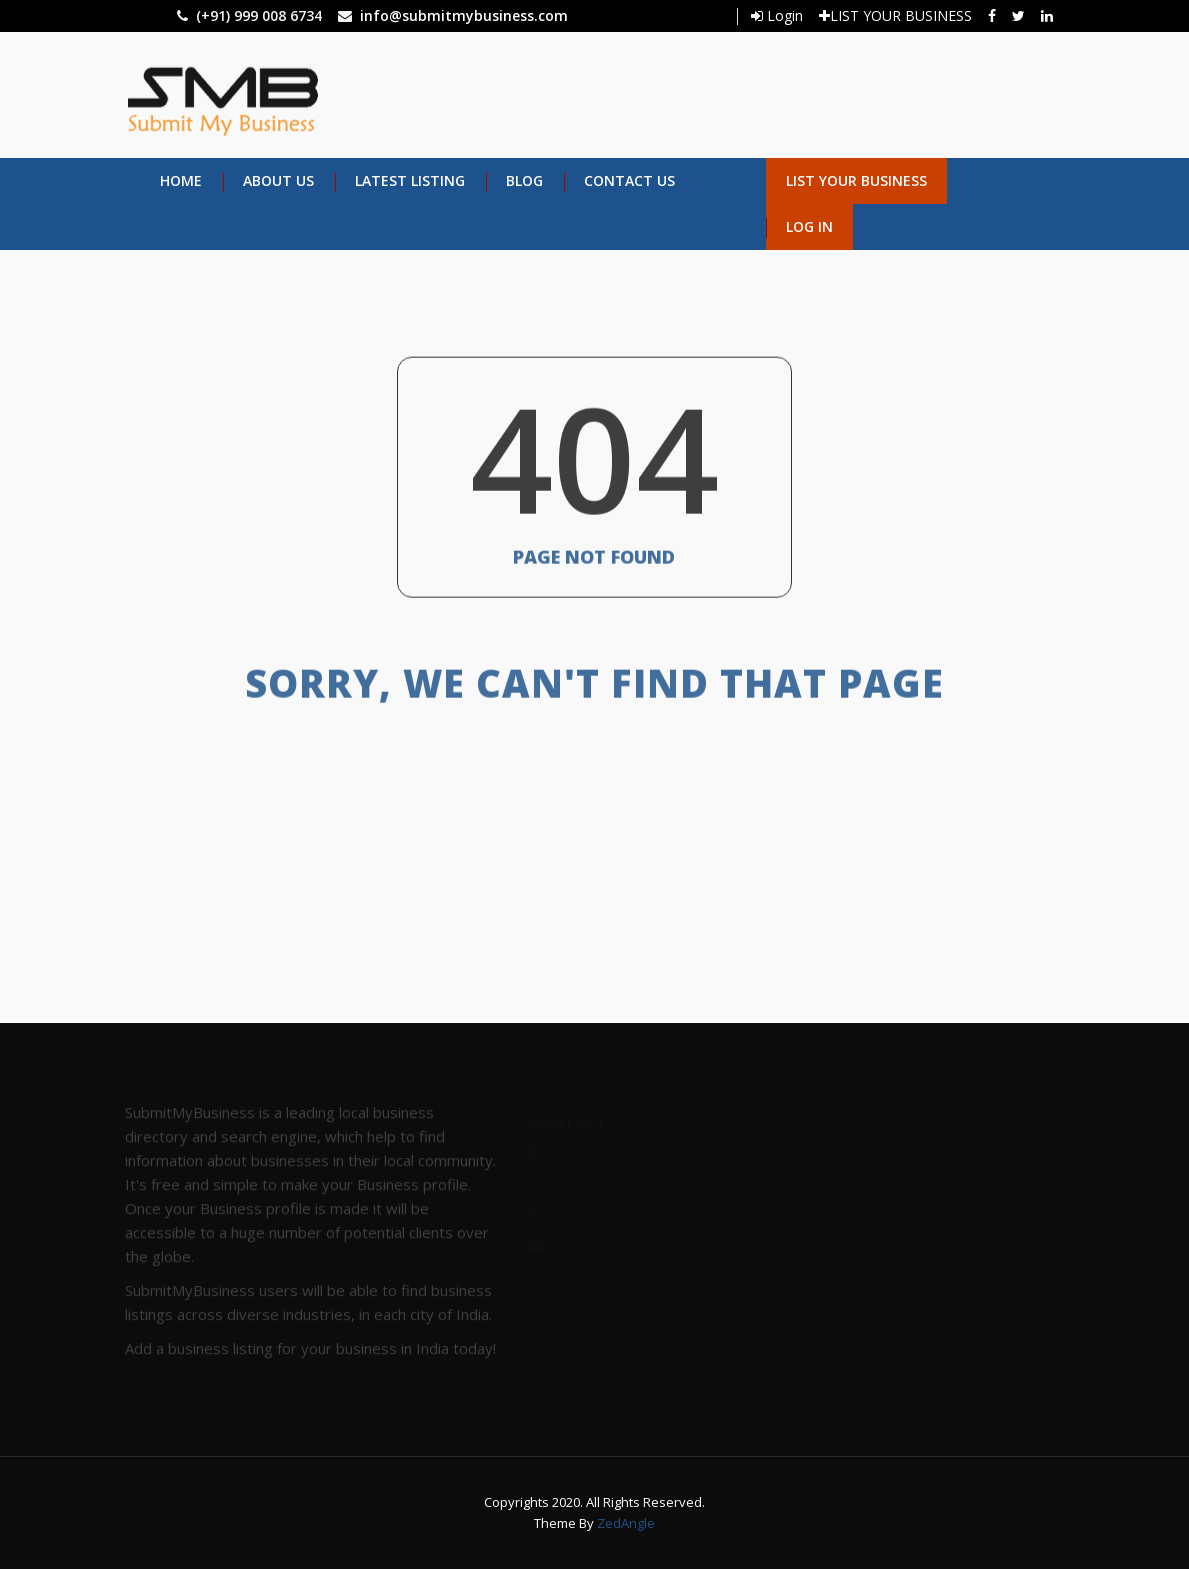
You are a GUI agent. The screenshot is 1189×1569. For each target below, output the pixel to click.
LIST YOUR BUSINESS (895, 15)
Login (777, 15)
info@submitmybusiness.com (464, 15)
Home (181, 180)
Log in (809, 226)
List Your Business (856, 180)
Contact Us (629, 180)
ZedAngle (624, 1523)
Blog (524, 180)
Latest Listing (410, 180)
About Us (278, 180)
